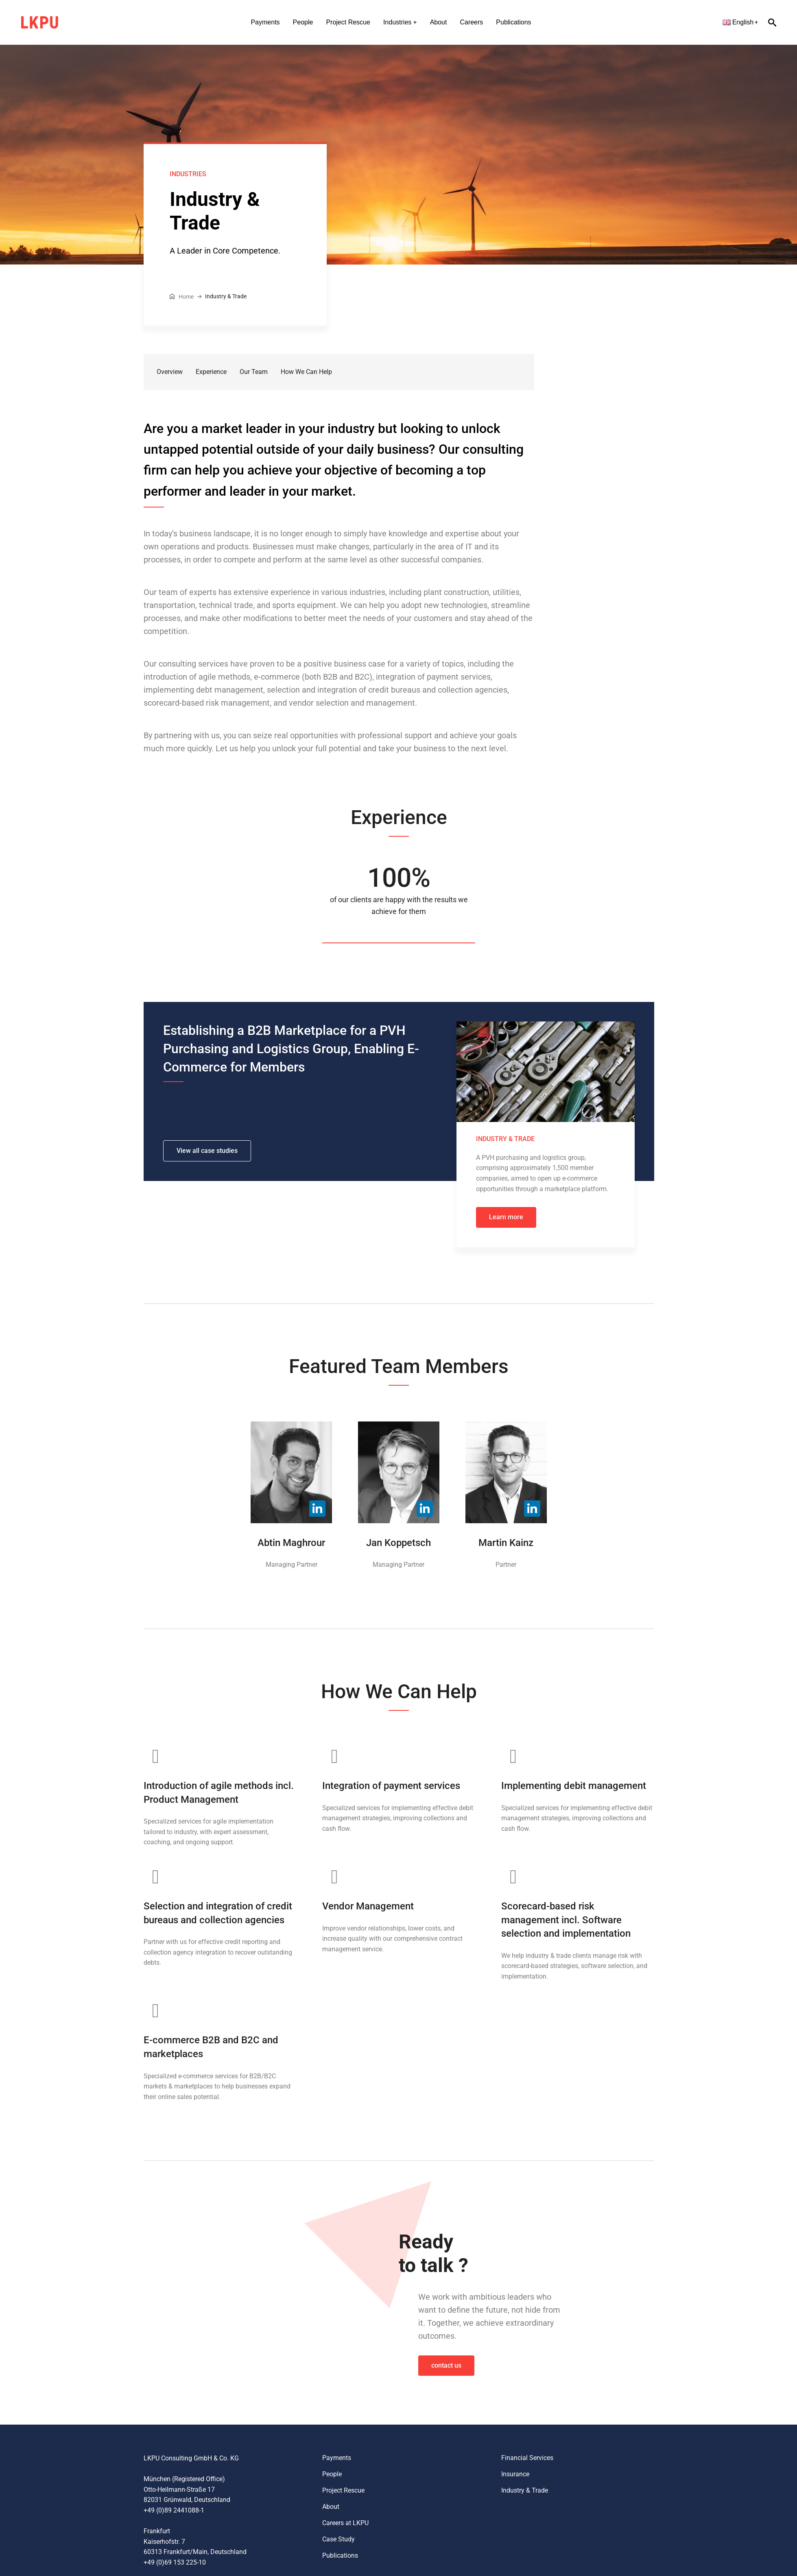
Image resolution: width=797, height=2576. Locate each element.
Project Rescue (348, 22)
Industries (397, 22)
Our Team (254, 372)
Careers (471, 22)
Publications (513, 22)
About (438, 22)
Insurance (515, 2474)
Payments (265, 22)
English (738, 22)
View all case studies (207, 1151)
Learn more (506, 1217)
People (303, 22)
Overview (170, 372)
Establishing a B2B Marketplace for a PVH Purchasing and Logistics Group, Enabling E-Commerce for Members (291, 1049)
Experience (211, 372)
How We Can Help (306, 372)
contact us (446, 2365)
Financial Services (527, 2458)
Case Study (338, 2539)
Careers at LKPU (345, 2523)
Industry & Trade (524, 2490)
